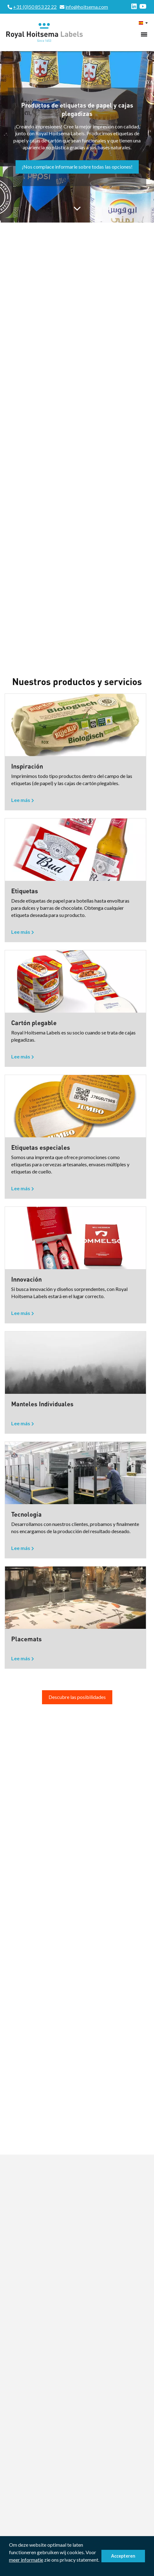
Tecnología (26, 1514)
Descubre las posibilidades (77, 1697)
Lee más (20, 800)
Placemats (26, 1639)
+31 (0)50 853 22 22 (35, 7)
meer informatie (26, 2560)
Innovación (26, 1279)
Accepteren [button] (123, 2556)
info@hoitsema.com (86, 7)
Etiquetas (24, 891)
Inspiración (27, 766)
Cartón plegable (34, 1022)
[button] (10, 2568)
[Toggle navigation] (144, 34)
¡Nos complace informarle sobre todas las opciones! (77, 167)
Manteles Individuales (42, 1404)
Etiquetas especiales (40, 1147)
